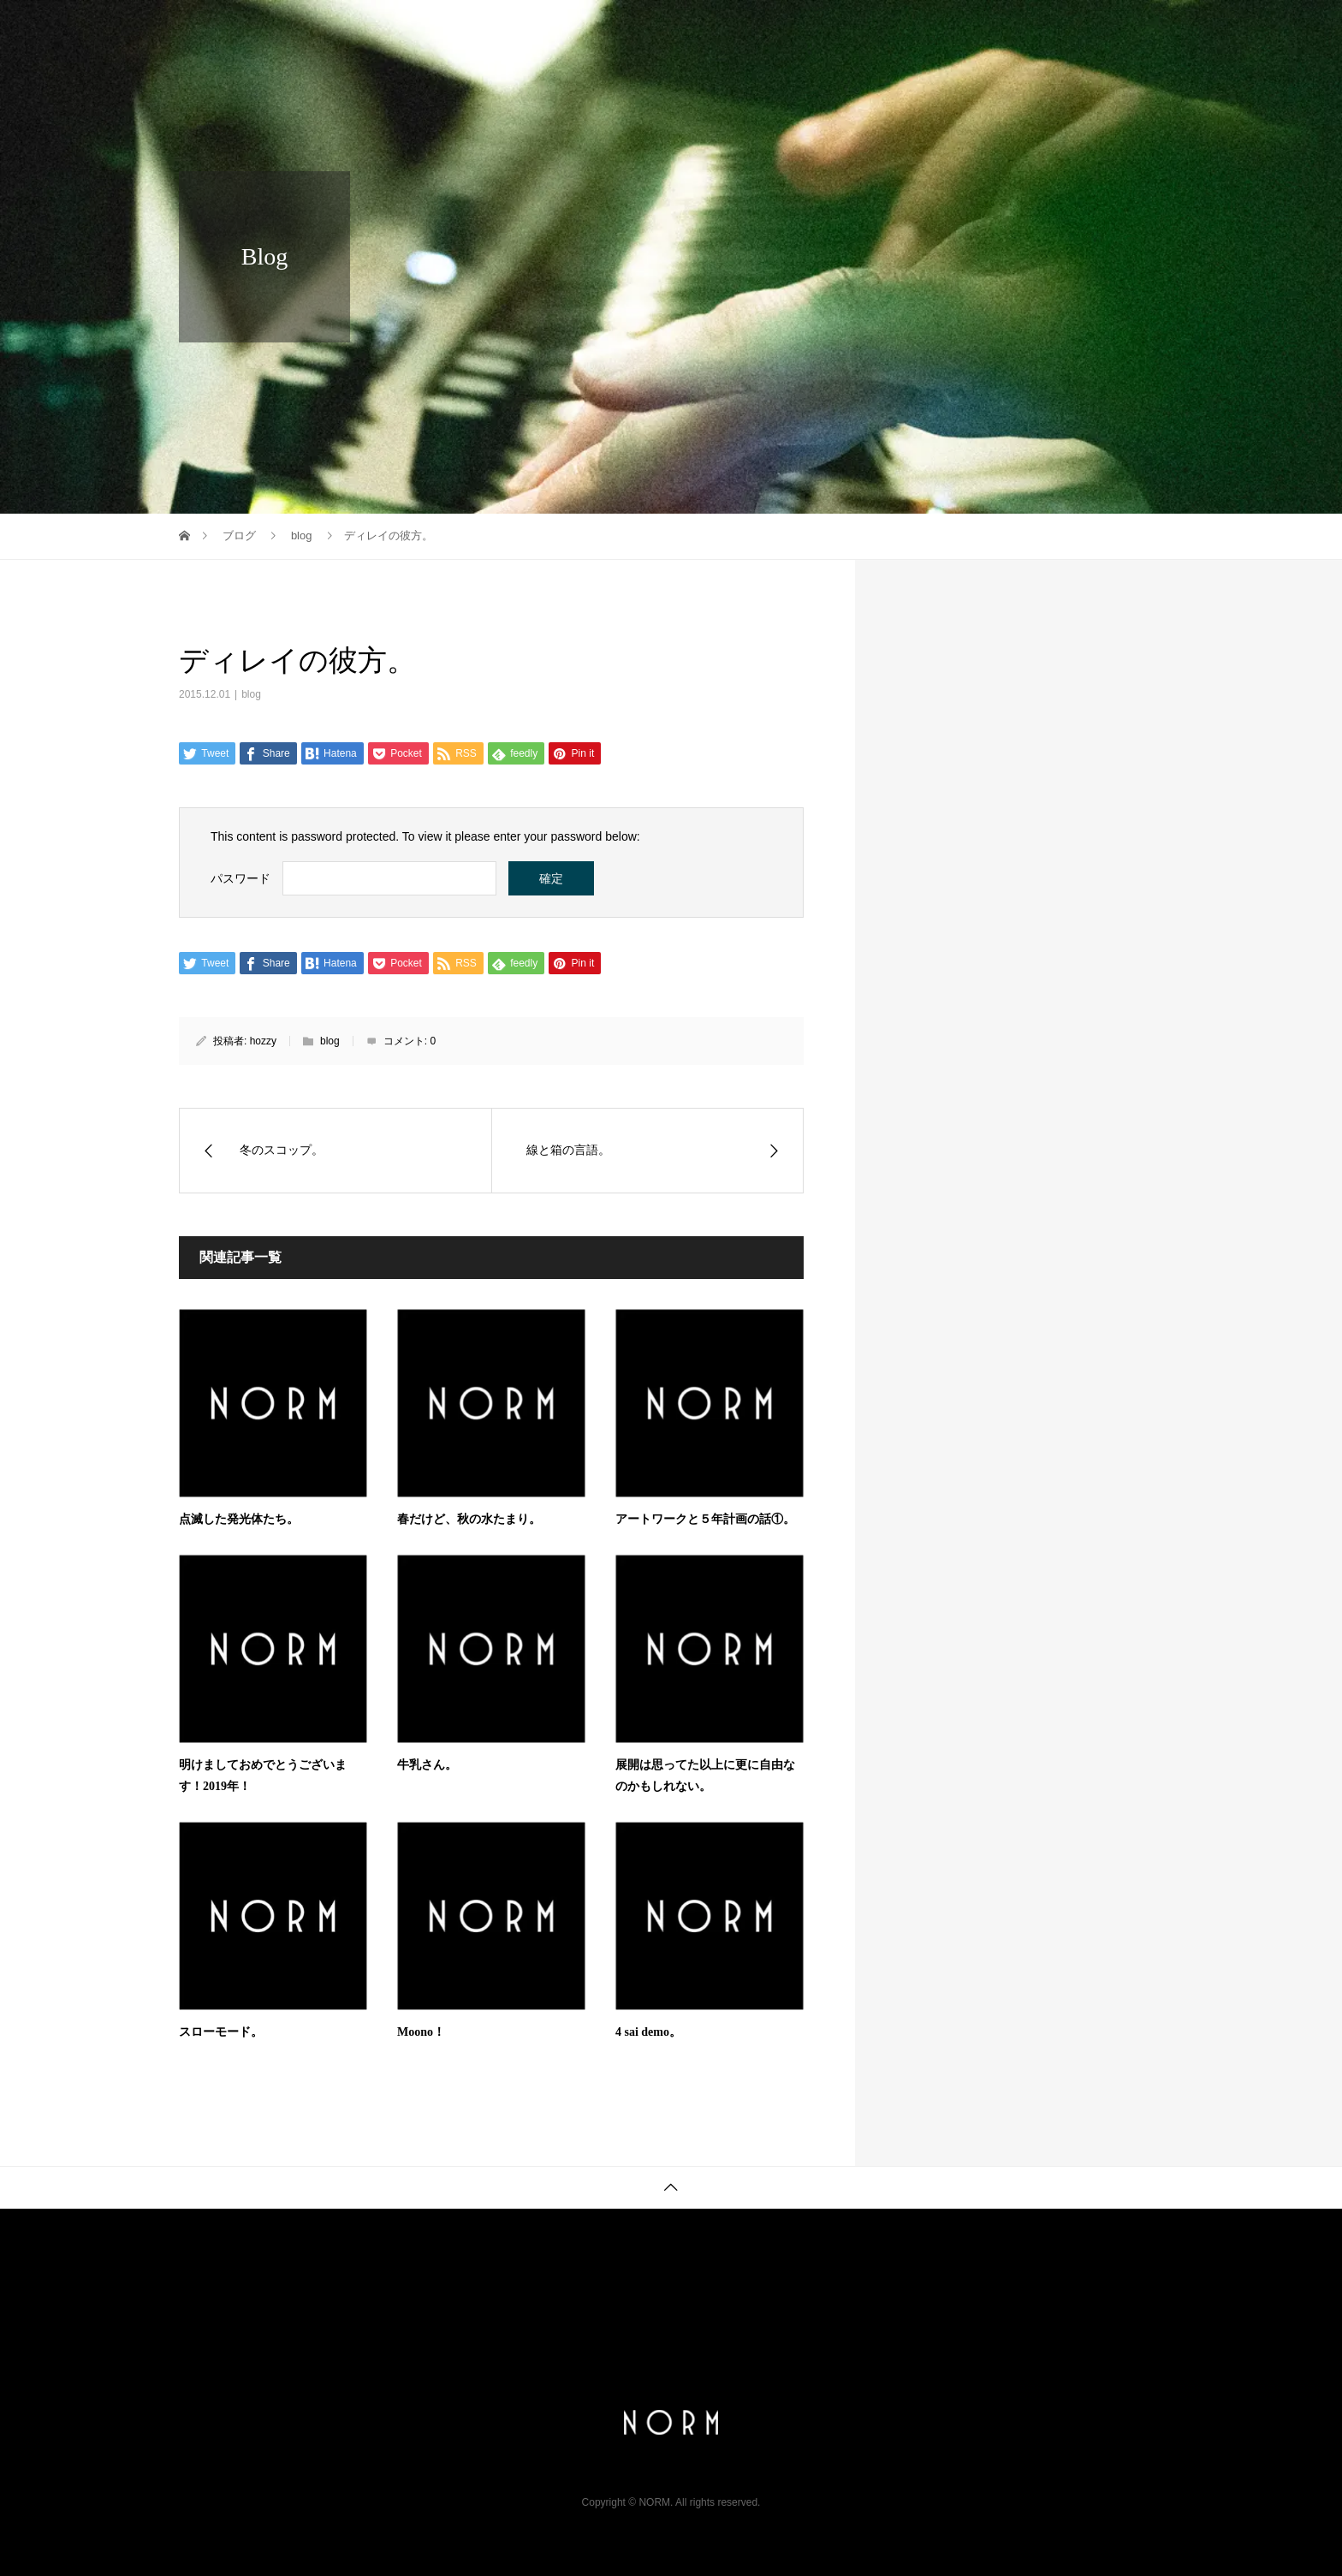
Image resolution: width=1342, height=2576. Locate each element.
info (812, 30)
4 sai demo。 (648, 2032)
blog (251, 694)
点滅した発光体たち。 (239, 1519)
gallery (967, 30)
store (1126, 30)
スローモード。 (221, 2032)
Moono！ (421, 2032)
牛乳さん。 (427, 1764)
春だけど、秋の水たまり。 (469, 1519)
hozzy (263, 1041)
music (1049, 30)
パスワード (240, 878)
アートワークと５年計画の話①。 (705, 1519)
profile (886, 30)
